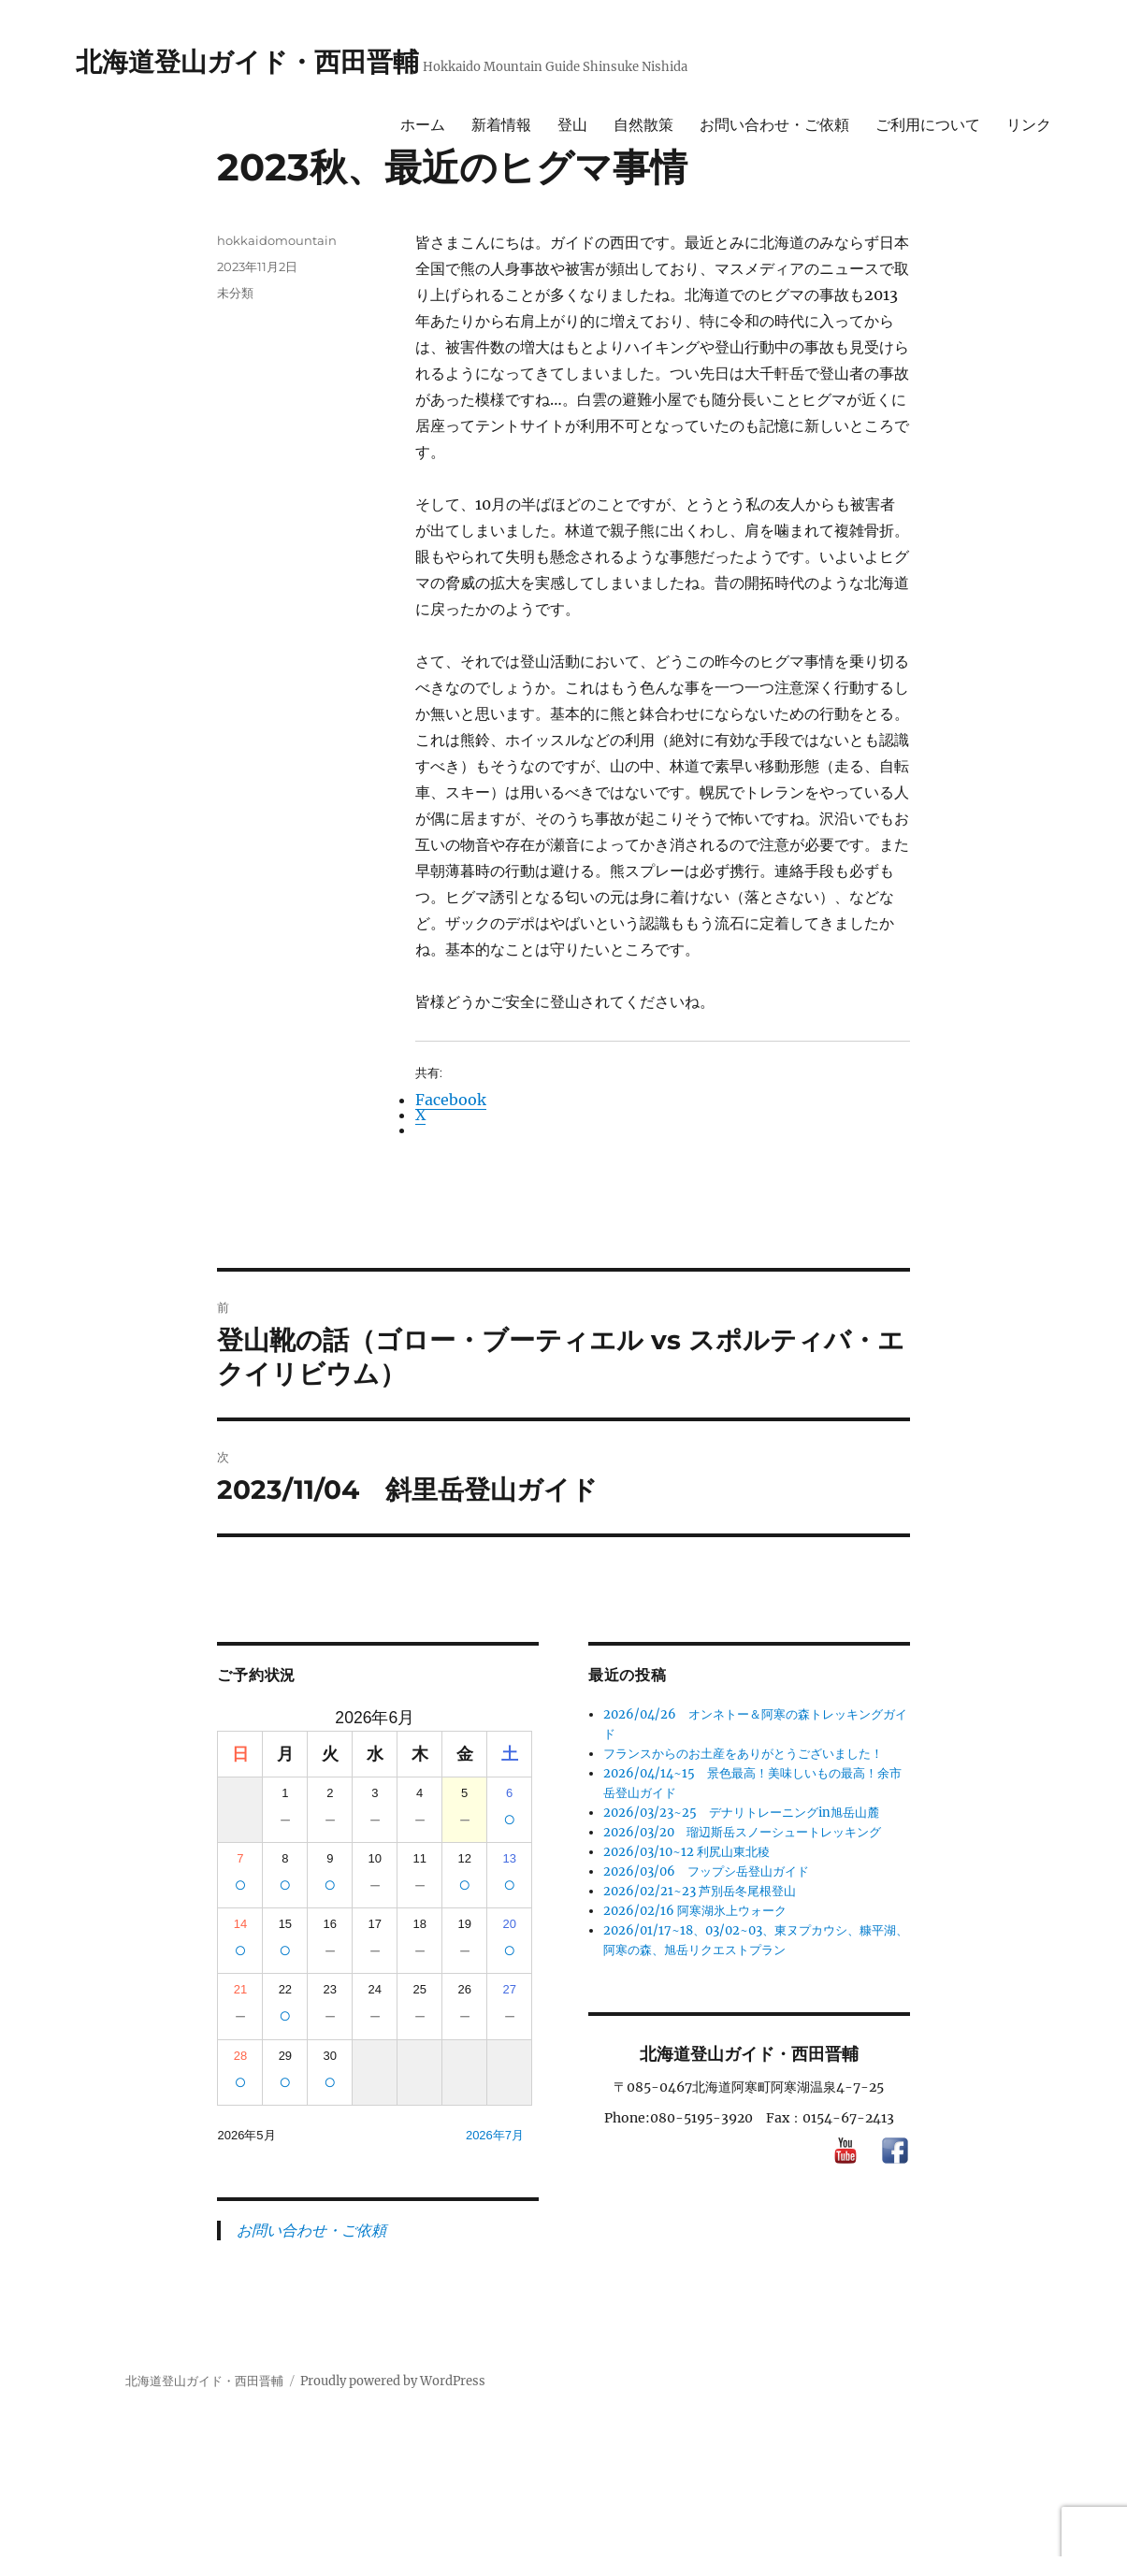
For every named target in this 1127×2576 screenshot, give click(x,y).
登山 (572, 125)
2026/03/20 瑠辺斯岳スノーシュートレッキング (742, 1832)
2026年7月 (495, 2135)
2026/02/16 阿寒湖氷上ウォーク (695, 1911)
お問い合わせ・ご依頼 (774, 125)
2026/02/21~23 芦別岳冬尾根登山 (699, 1891)
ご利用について (927, 125)
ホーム (422, 125)
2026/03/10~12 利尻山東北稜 (686, 1852)
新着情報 (501, 125)
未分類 (235, 292)
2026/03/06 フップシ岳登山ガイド (706, 1871)
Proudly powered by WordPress (392, 2381)
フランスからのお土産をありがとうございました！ (743, 1754)
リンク (1028, 125)
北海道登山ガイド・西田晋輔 (247, 62)
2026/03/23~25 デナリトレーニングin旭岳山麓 (741, 1812)
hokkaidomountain (277, 240)
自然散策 (643, 125)
